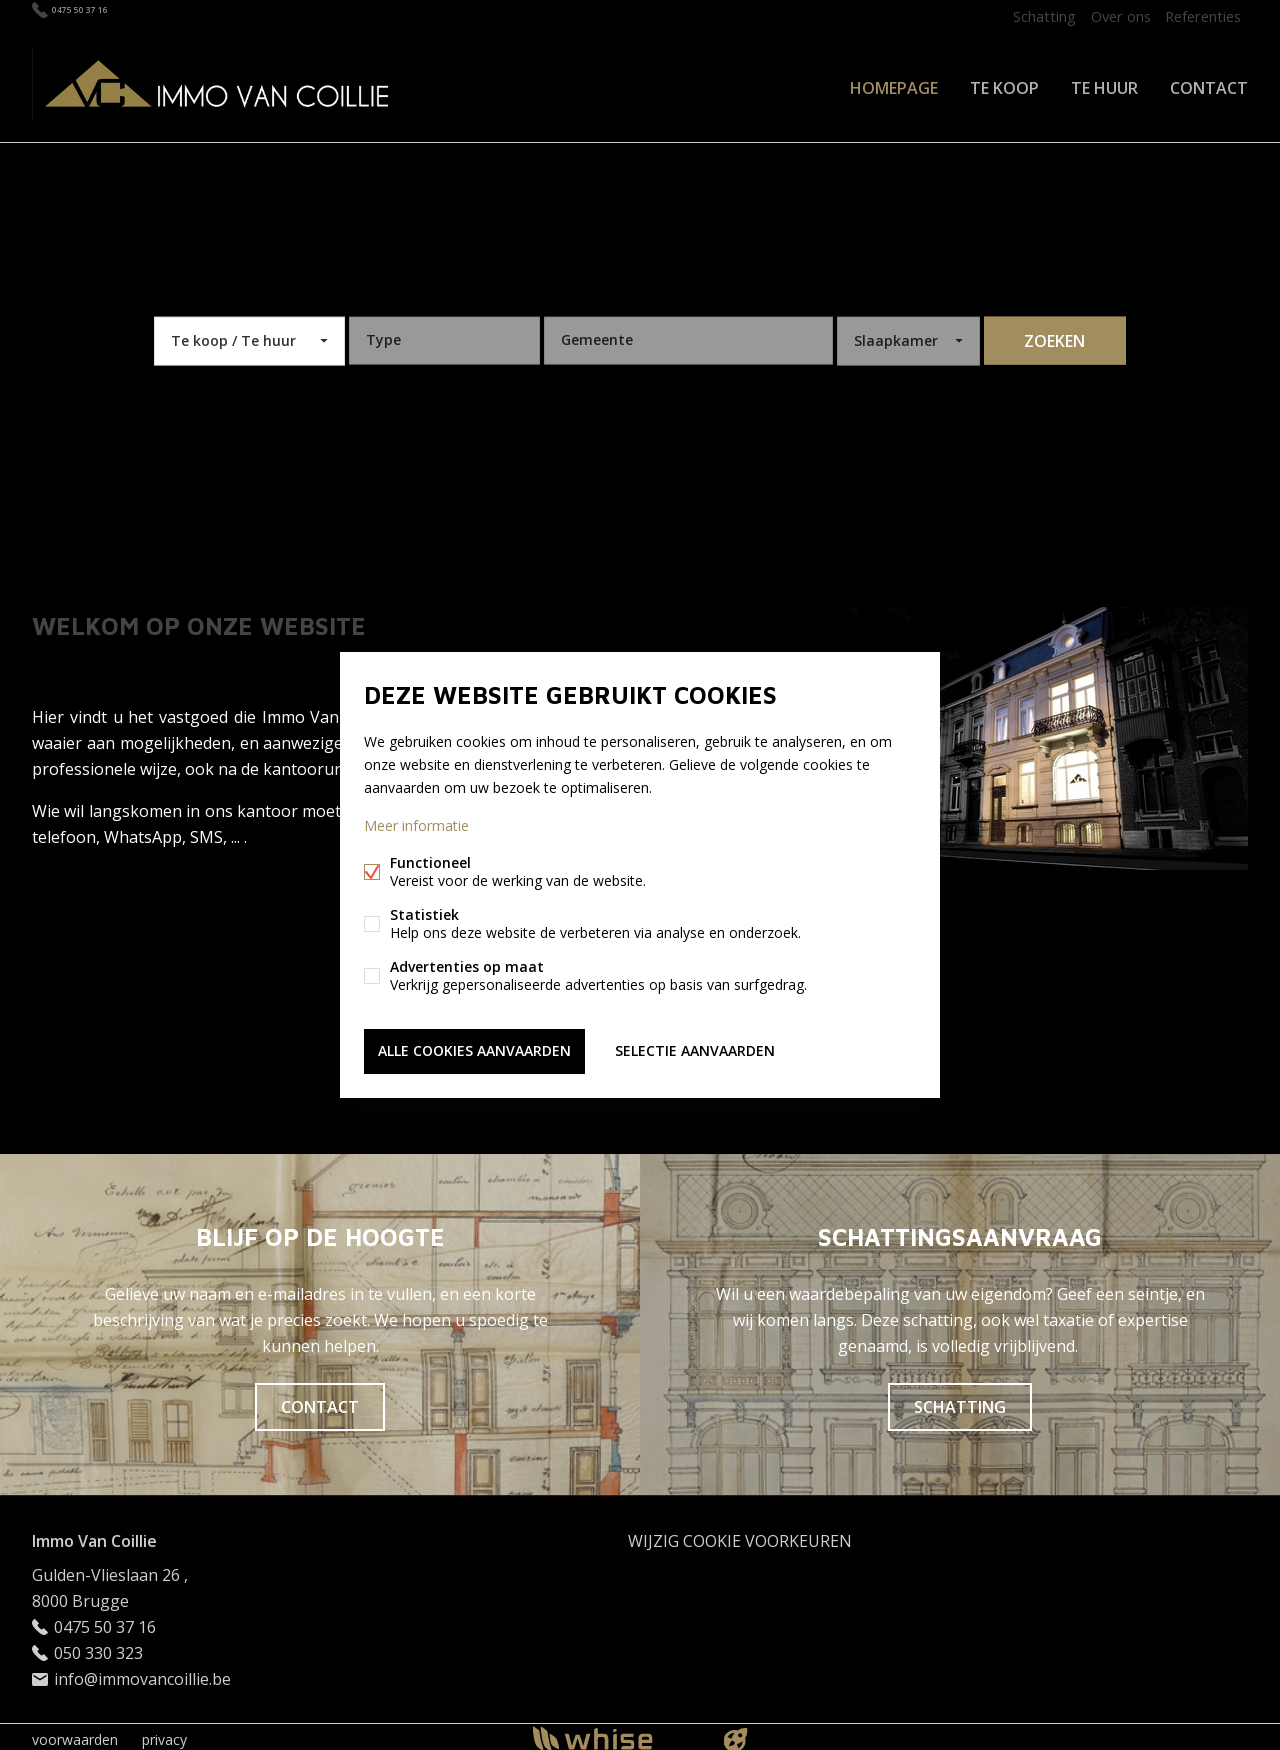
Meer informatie (416, 827)
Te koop (1004, 84)
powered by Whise (616, 1732)
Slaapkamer (896, 334)
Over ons (1108, 15)
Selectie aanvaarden (695, 1049)
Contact (1209, 84)
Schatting (1025, 15)
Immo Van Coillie (94, 1535)
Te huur (1104, 84)
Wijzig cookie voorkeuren (740, 1535)
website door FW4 (736, 1734)
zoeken (1054, 335)
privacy (164, 1733)
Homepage (894, 84)
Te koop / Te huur (233, 334)
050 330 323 (98, 1647)
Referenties (1199, 15)
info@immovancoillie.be (142, 1673)
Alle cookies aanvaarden (474, 1049)
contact (320, 1401)
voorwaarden (75, 1733)
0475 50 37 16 (101, 15)
